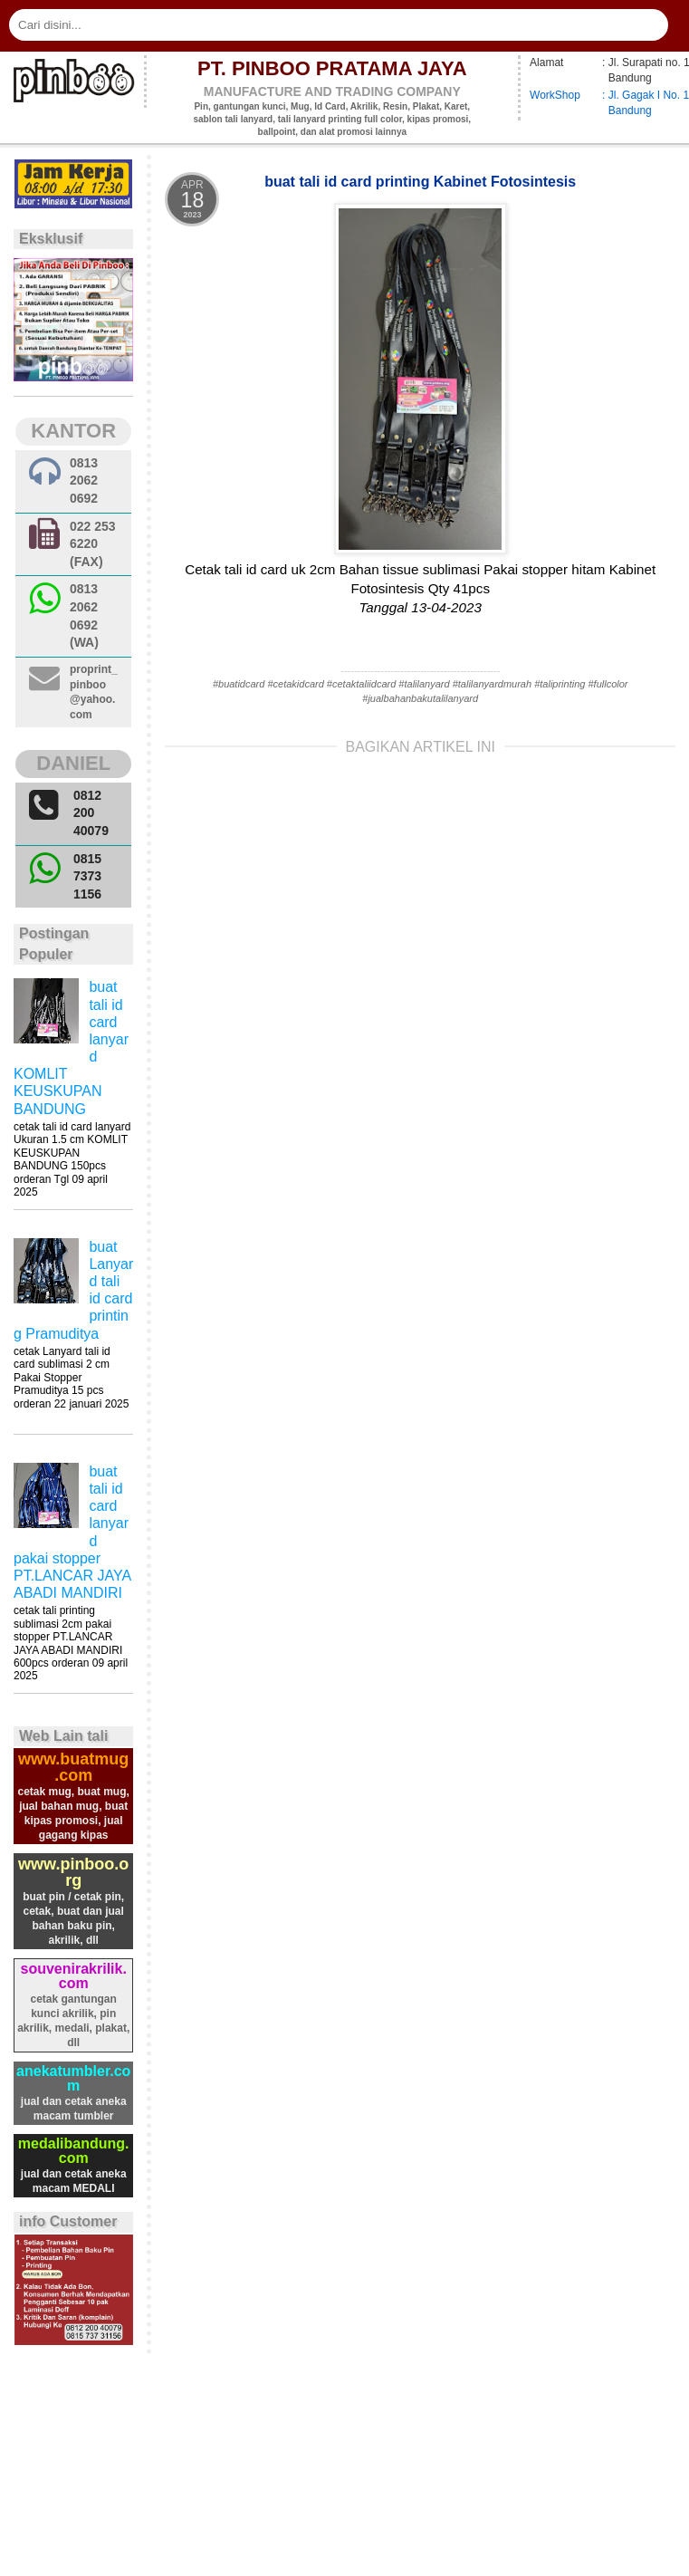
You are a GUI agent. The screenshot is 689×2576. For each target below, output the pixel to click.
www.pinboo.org (73, 1872)
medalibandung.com (73, 2151)
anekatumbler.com (73, 2078)
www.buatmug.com (73, 1767)
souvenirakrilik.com (74, 1976)
